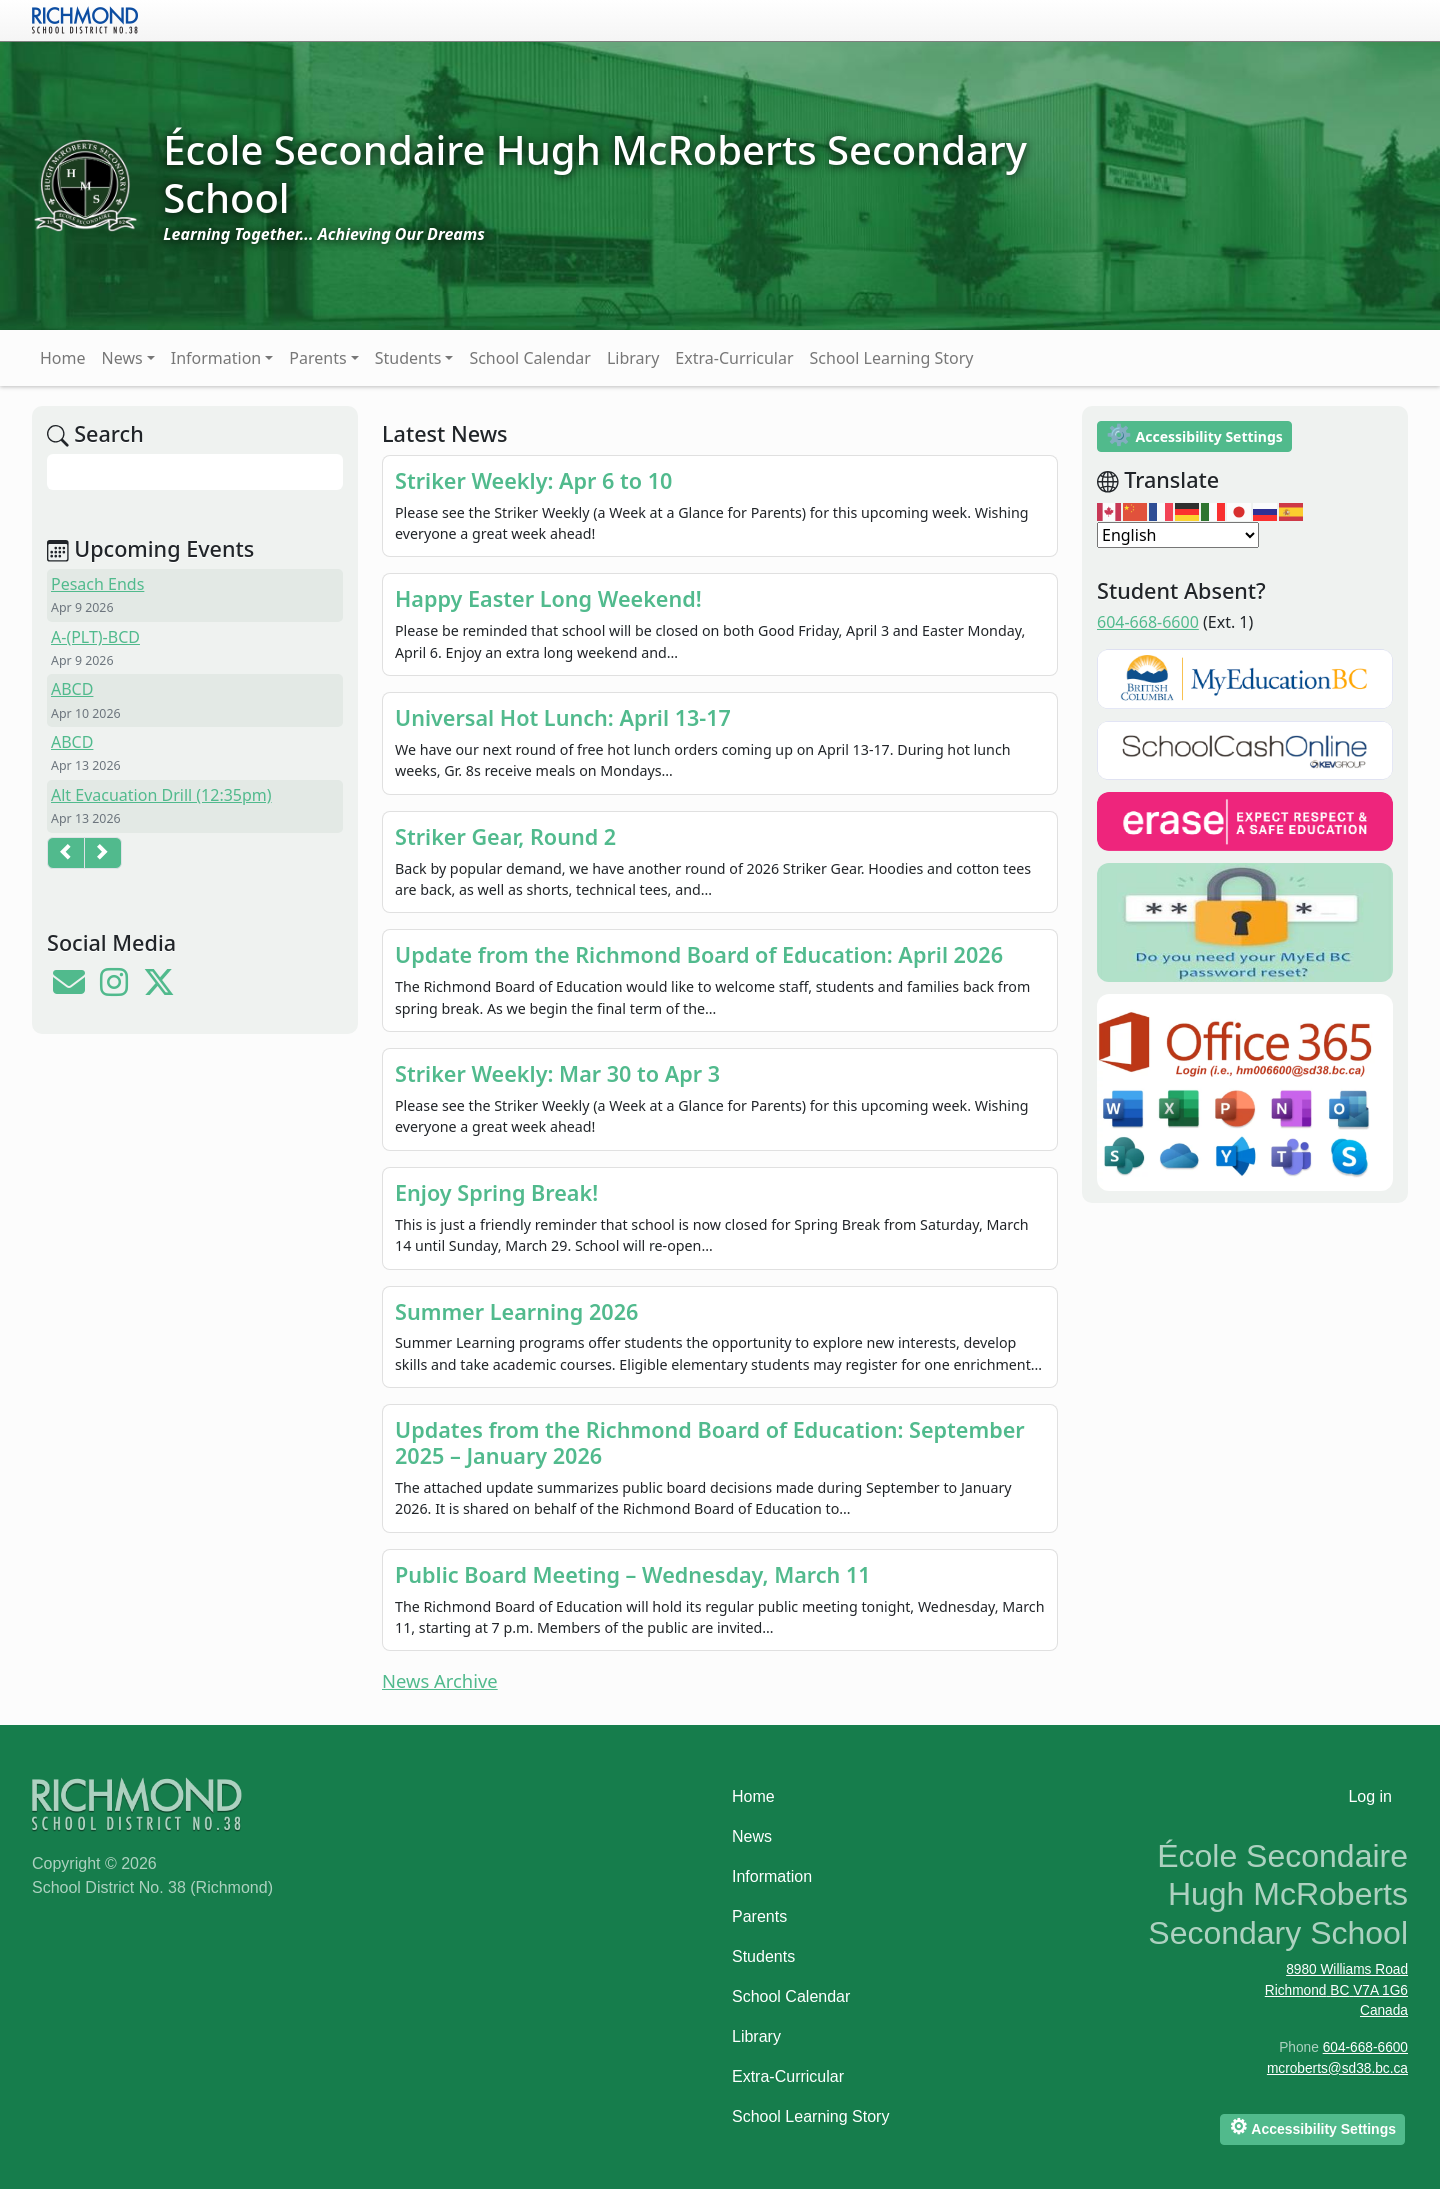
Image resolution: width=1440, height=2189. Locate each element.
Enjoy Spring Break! (496, 1192)
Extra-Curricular (734, 358)
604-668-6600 (1148, 622)
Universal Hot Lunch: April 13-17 (563, 717)
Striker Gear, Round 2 (505, 836)
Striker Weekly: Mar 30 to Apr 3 (557, 1073)
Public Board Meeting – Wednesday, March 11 (633, 1574)
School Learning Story (892, 358)
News (122, 358)
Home (63, 358)
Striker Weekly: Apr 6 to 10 (533, 480)
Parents (317, 358)
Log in (1370, 1796)
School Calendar (530, 358)
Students (408, 358)
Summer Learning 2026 (516, 1311)
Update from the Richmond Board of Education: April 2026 (699, 954)
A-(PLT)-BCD (95, 637)
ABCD (72, 689)
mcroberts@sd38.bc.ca (1337, 2068)
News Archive (440, 1680)
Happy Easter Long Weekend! (548, 598)
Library (633, 358)
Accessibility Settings (1194, 434)
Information (216, 358)
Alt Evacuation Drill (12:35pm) (161, 795)
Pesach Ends (97, 584)
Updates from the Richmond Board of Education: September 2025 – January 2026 (710, 1442)
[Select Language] (1178, 535)
